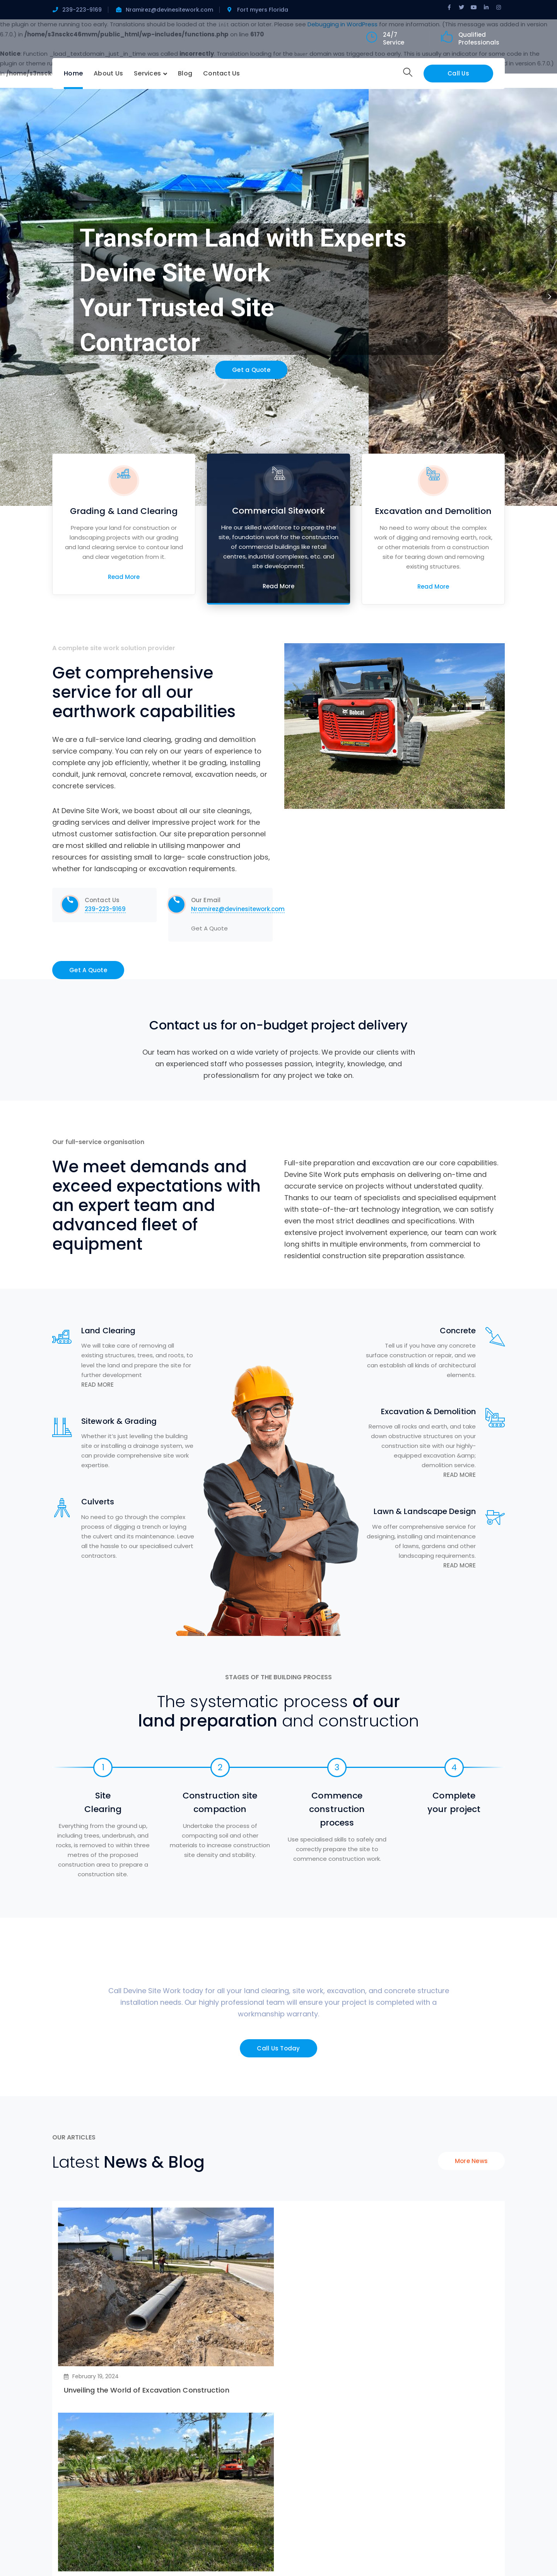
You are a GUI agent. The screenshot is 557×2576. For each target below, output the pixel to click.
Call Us (458, 73)
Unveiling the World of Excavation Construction (146, 2390)
